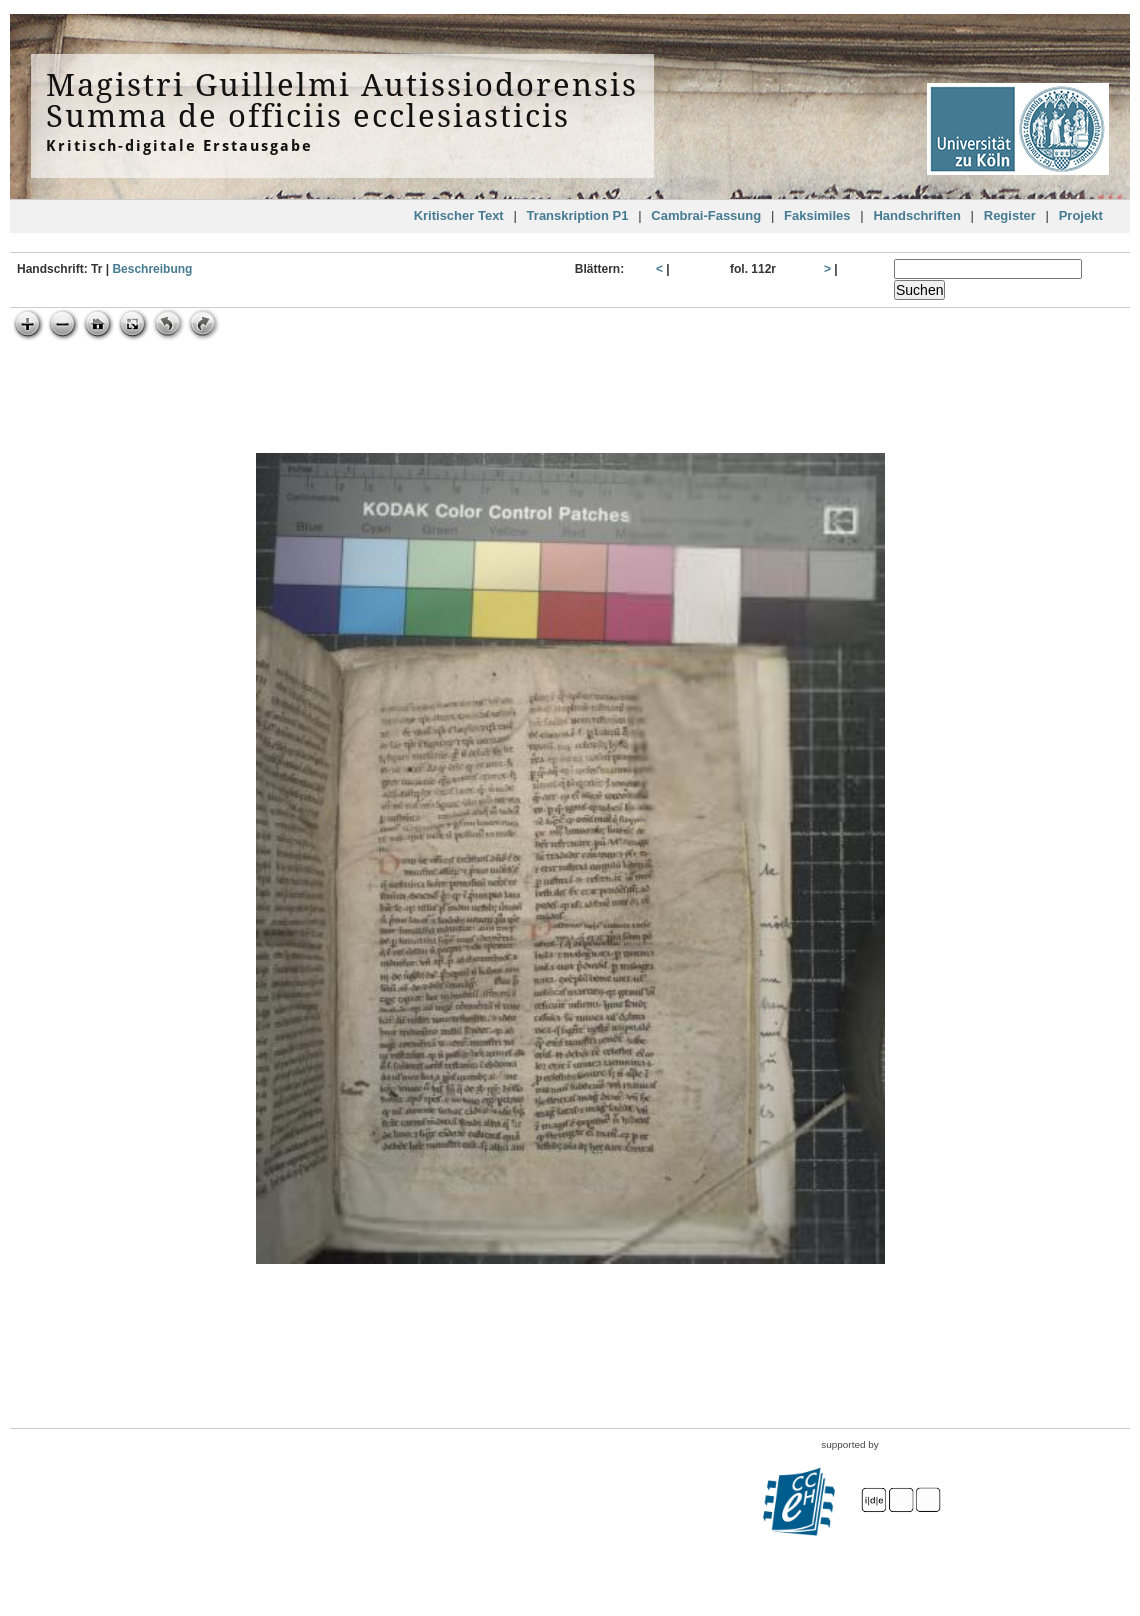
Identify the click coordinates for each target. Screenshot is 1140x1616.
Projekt (1081, 215)
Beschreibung (152, 269)
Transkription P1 (578, 215)
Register (1010, 215)
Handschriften (916, 215)
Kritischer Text (459, 215)
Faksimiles (817, 215)
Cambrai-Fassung (706, 215)
